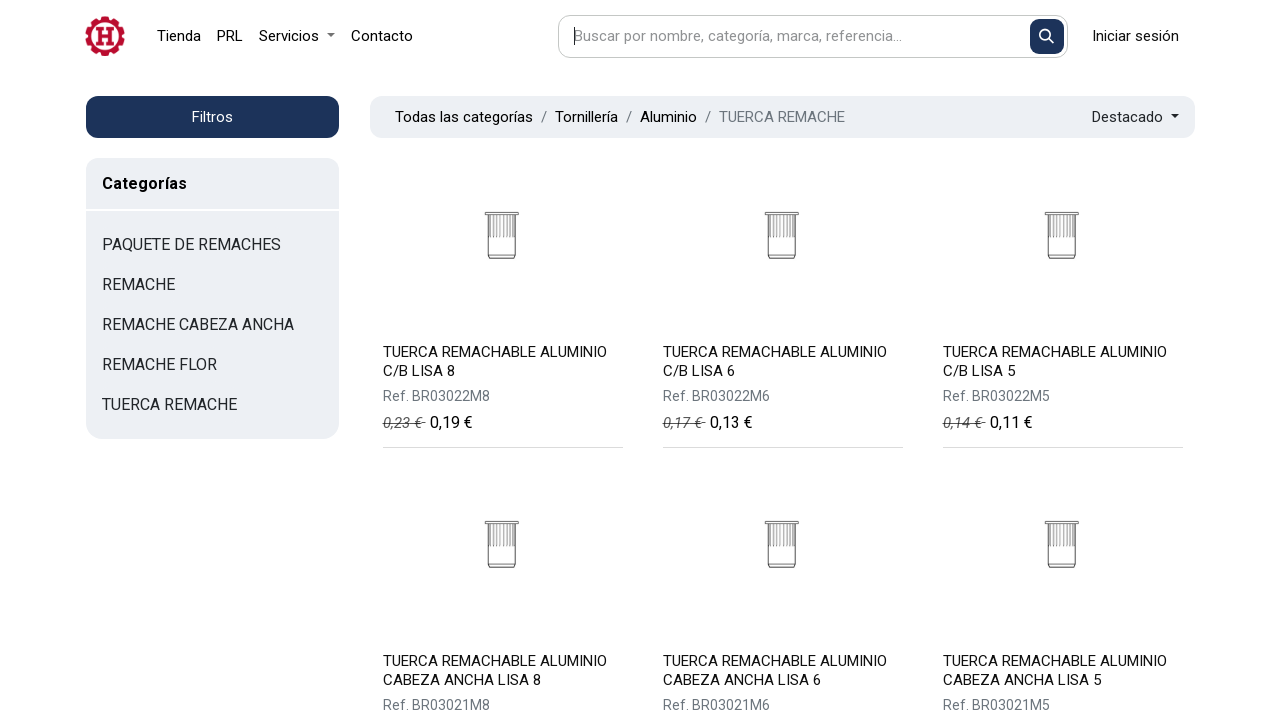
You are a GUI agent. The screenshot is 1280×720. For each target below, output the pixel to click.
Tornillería (586, 117)
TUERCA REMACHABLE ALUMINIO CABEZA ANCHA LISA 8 (495, 670)
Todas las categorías (464, 117)
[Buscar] (1047, 36)
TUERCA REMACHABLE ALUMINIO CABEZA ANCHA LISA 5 (1055, 670)
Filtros (212, 117)
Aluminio (668, 117)
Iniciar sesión (1135, 36)
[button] (1135, 117)
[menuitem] (179, 36)
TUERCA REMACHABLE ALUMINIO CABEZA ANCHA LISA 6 (775, 670)
